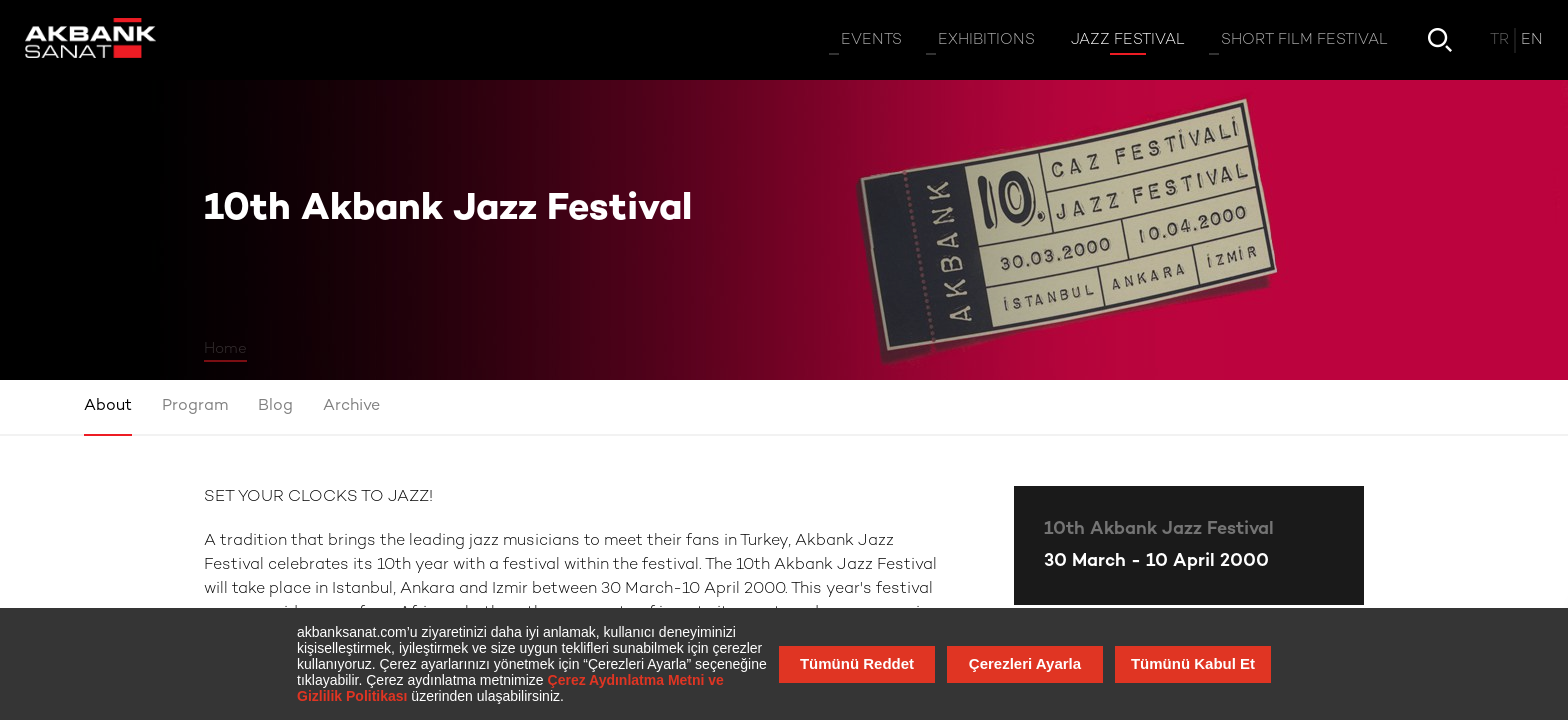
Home (225, 349)
